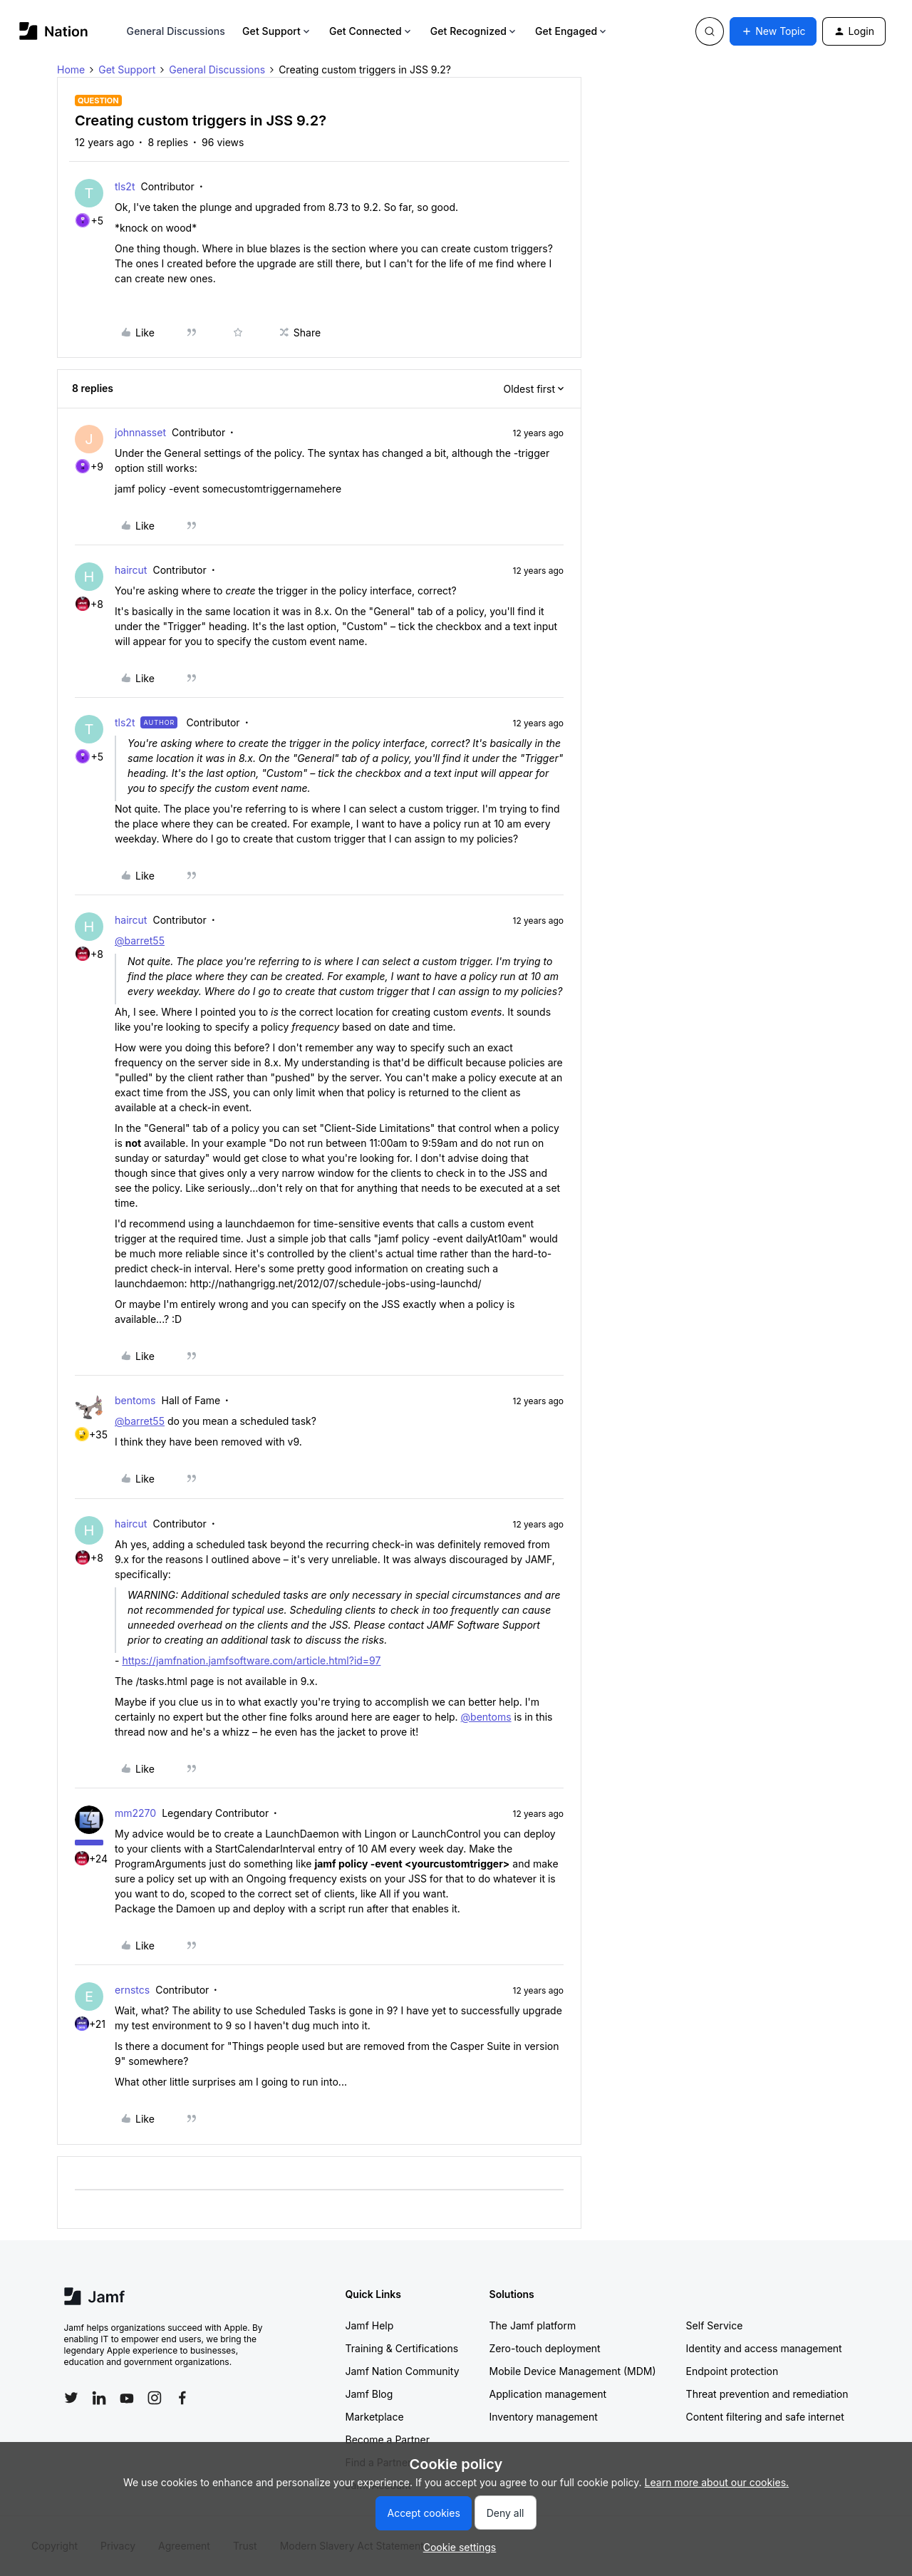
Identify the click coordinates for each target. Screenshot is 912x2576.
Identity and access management (764, 2348)
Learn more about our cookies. (717, 2482)
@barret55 (140, 940)
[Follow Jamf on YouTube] (127, 2398)
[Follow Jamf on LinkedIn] (99, 2398)
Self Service (714, 2325)
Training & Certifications (402, 2348)
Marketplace (375, 2417)
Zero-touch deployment (545, 2348)
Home (71, 69)
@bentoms (486, 1717)
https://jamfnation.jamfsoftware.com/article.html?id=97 (251, 1660)
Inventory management (543, 2417)
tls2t (125, 186)
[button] (773, 31)
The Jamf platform (532, 2325)
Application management (547, 2394)
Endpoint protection (732, 2371)
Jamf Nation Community (403, 2371)
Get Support (277, 31)
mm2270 (135, 1813)
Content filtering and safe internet (765, 2417)
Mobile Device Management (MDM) (572, 2371)
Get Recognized (474, 31)
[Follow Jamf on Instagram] (154, 2398)
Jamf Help (370, 2325)
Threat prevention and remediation (767, 2394)
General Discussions (176, 31)
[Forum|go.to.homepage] (53, 31)
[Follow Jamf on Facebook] (182, 2398)
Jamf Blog (369, 2394)
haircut (131, 570)
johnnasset (140, 432)
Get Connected (371, 31)
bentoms (135, 1400)
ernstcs (132, 1990)
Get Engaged (571, 31)
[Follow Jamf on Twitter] (71, 2398)
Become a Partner (388, 2439)
